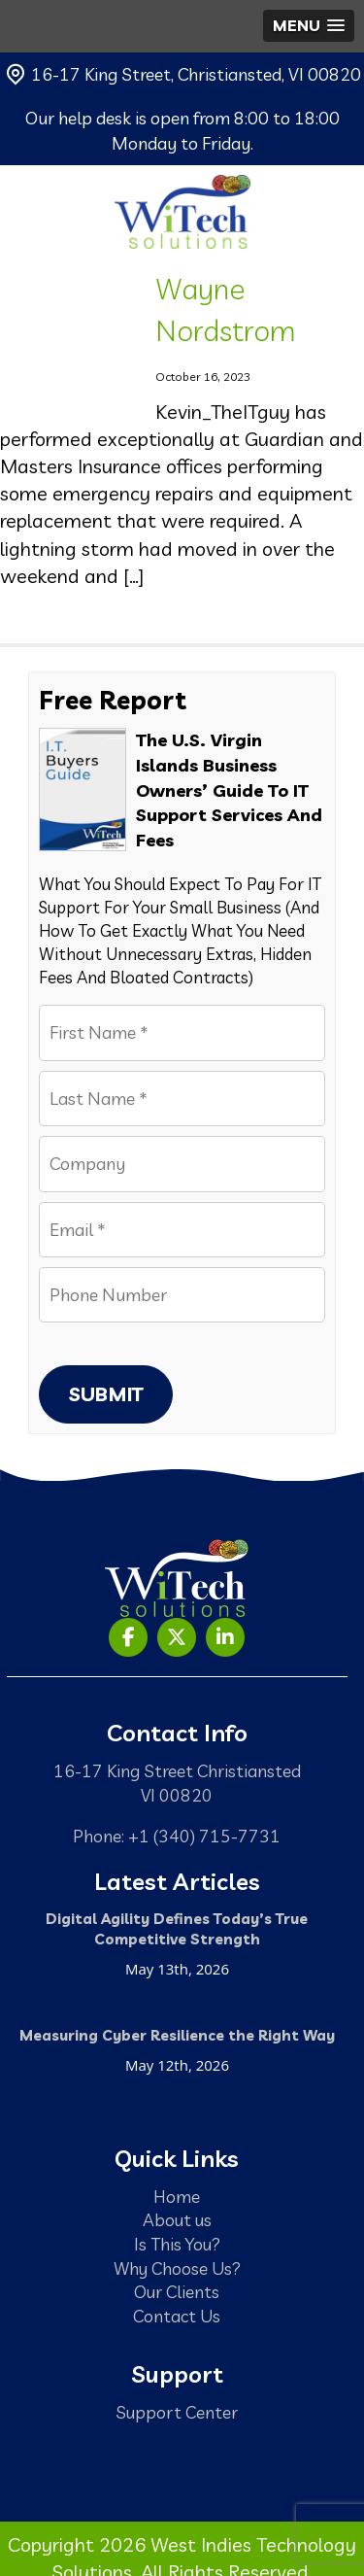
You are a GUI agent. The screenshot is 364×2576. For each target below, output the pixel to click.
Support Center (177, 2411)
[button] (308, 26)
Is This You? (177, 2243)
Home (176, 2196)
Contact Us (176, 2315)
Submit (106, 1394)
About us (177, 2219)
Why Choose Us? (177, 2268)
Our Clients (176, 2291)
